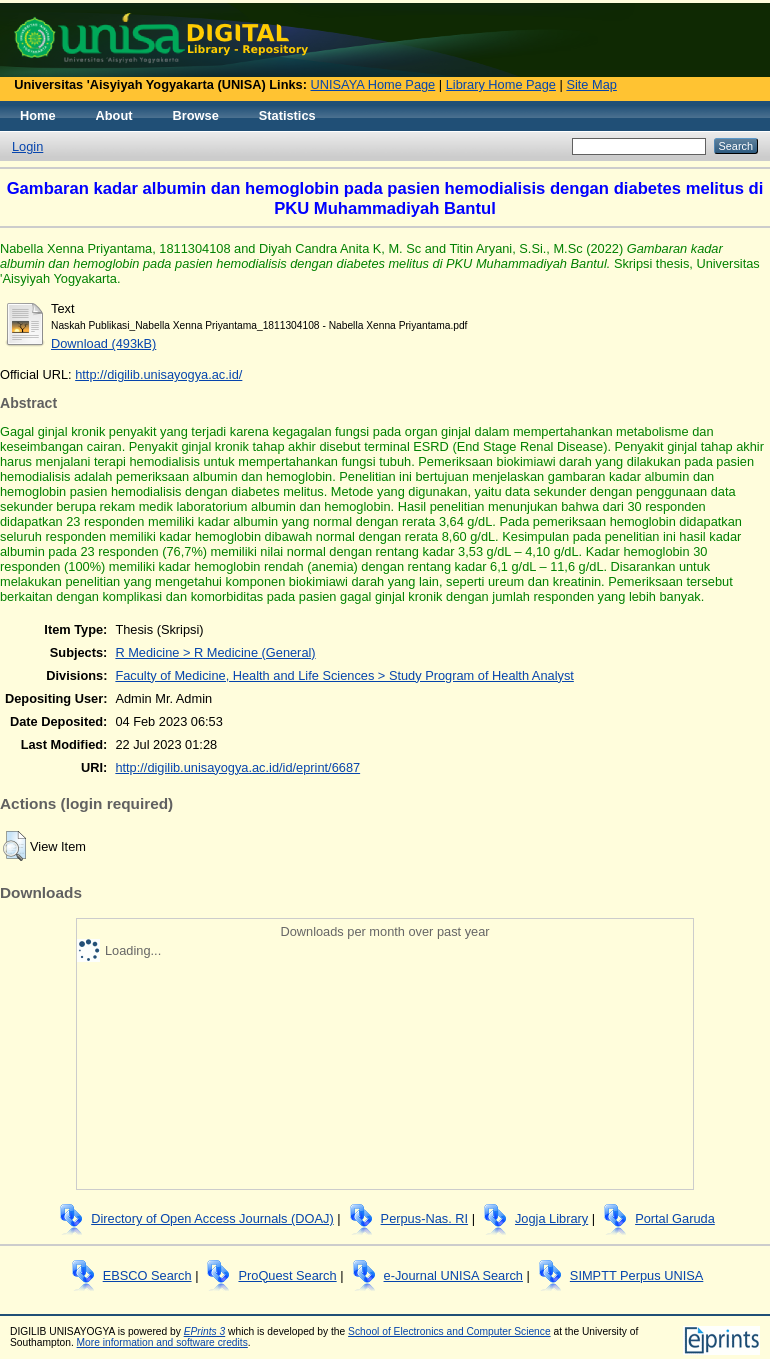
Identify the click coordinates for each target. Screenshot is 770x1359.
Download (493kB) (103, 343)
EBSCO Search (147, 1275)
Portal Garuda (675, 1218)
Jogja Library (551, 1218)
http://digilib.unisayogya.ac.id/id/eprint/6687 (237, 767)
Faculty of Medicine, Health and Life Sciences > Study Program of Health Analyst (344, 675)
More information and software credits (162, 1342)
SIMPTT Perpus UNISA (636, 1275)
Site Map (591, 84)
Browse (196, 115)
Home (38, 115)
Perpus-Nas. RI (424, 1218)
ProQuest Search (287, 1275)
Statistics (287, 115)
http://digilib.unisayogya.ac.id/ (158, 374)
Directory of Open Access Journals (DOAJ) (212, 1218)
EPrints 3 (205, 1331)
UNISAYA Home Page (373, 84)
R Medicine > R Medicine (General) (215, 652)
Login (27, 146)
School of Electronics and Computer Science (449, 1331)
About (114, 115)
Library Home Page (501, 84)
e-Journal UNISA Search (453, 1275)
